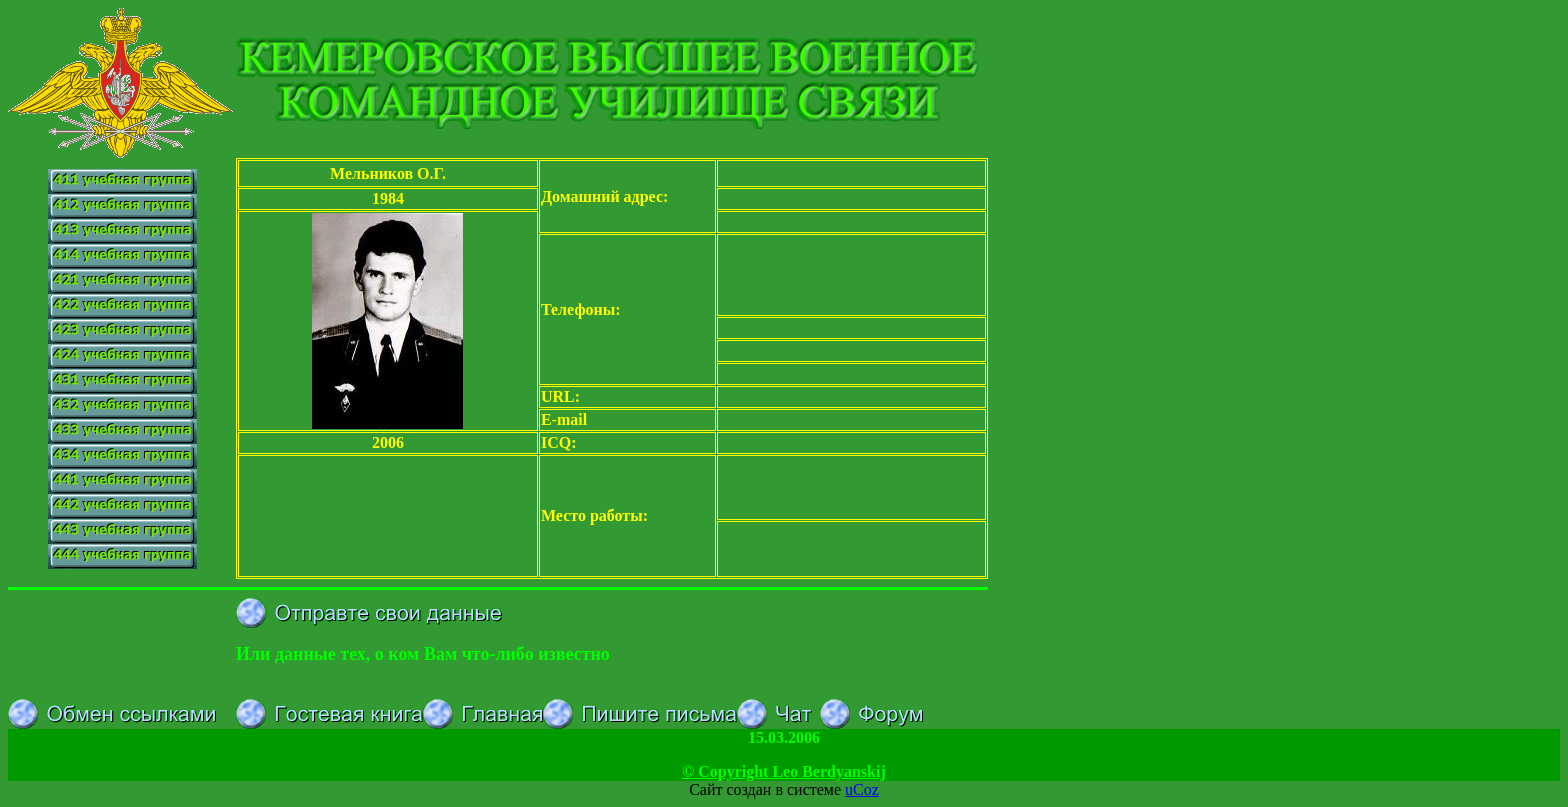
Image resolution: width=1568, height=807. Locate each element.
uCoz (862, 789)
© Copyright (784, 771)
